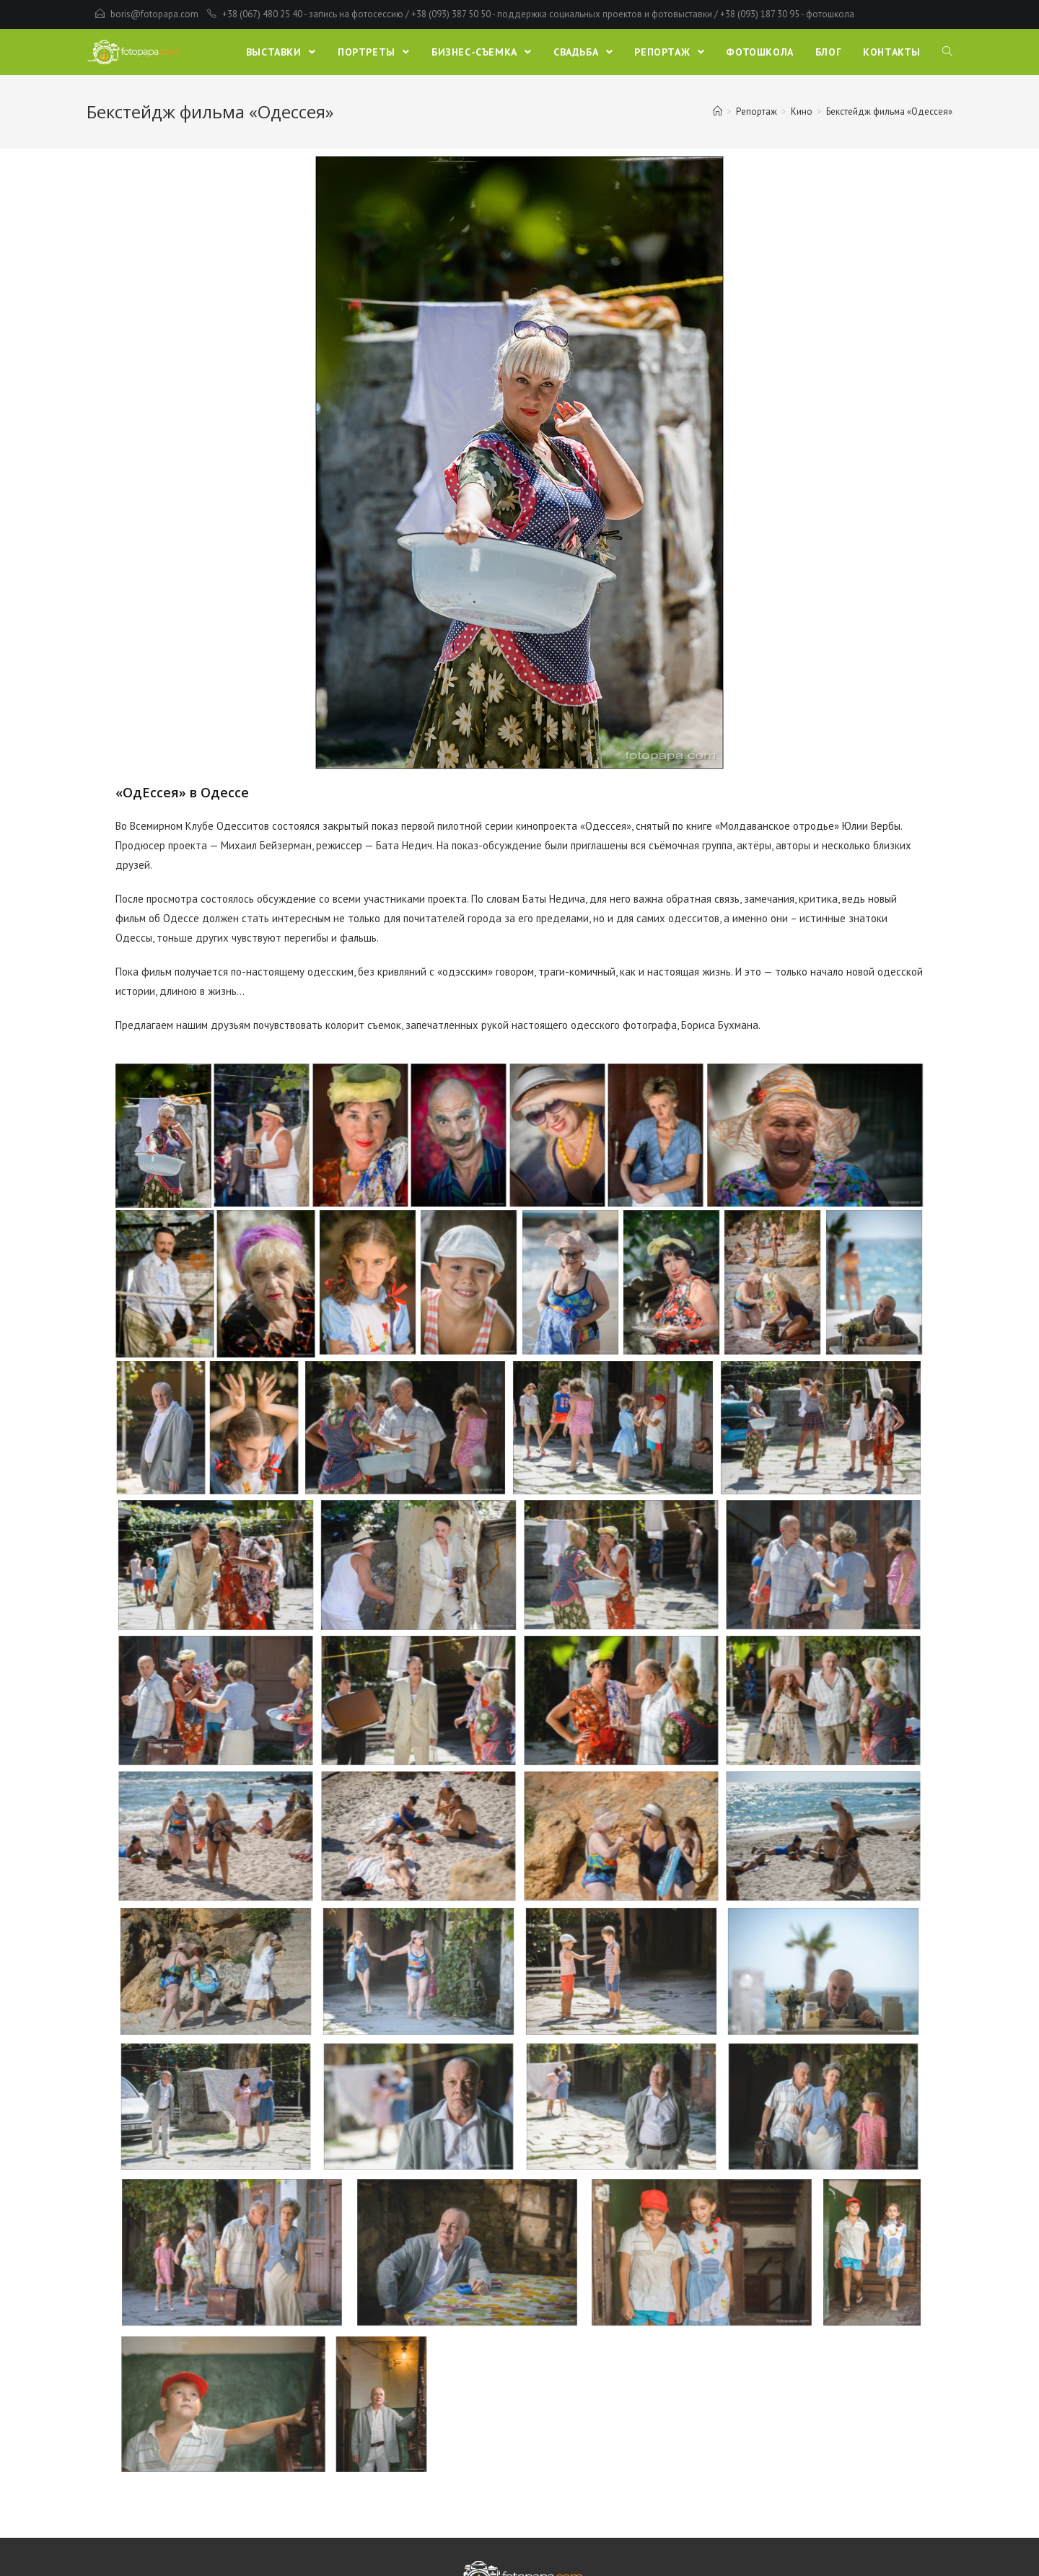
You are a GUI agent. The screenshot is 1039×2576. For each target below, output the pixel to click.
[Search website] (947, 52)
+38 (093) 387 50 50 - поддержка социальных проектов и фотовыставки (561, 14)
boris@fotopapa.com (154, 14)
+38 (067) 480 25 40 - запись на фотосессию (312, 14)
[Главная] (717, 111)
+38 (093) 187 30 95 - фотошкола (787, 14)
